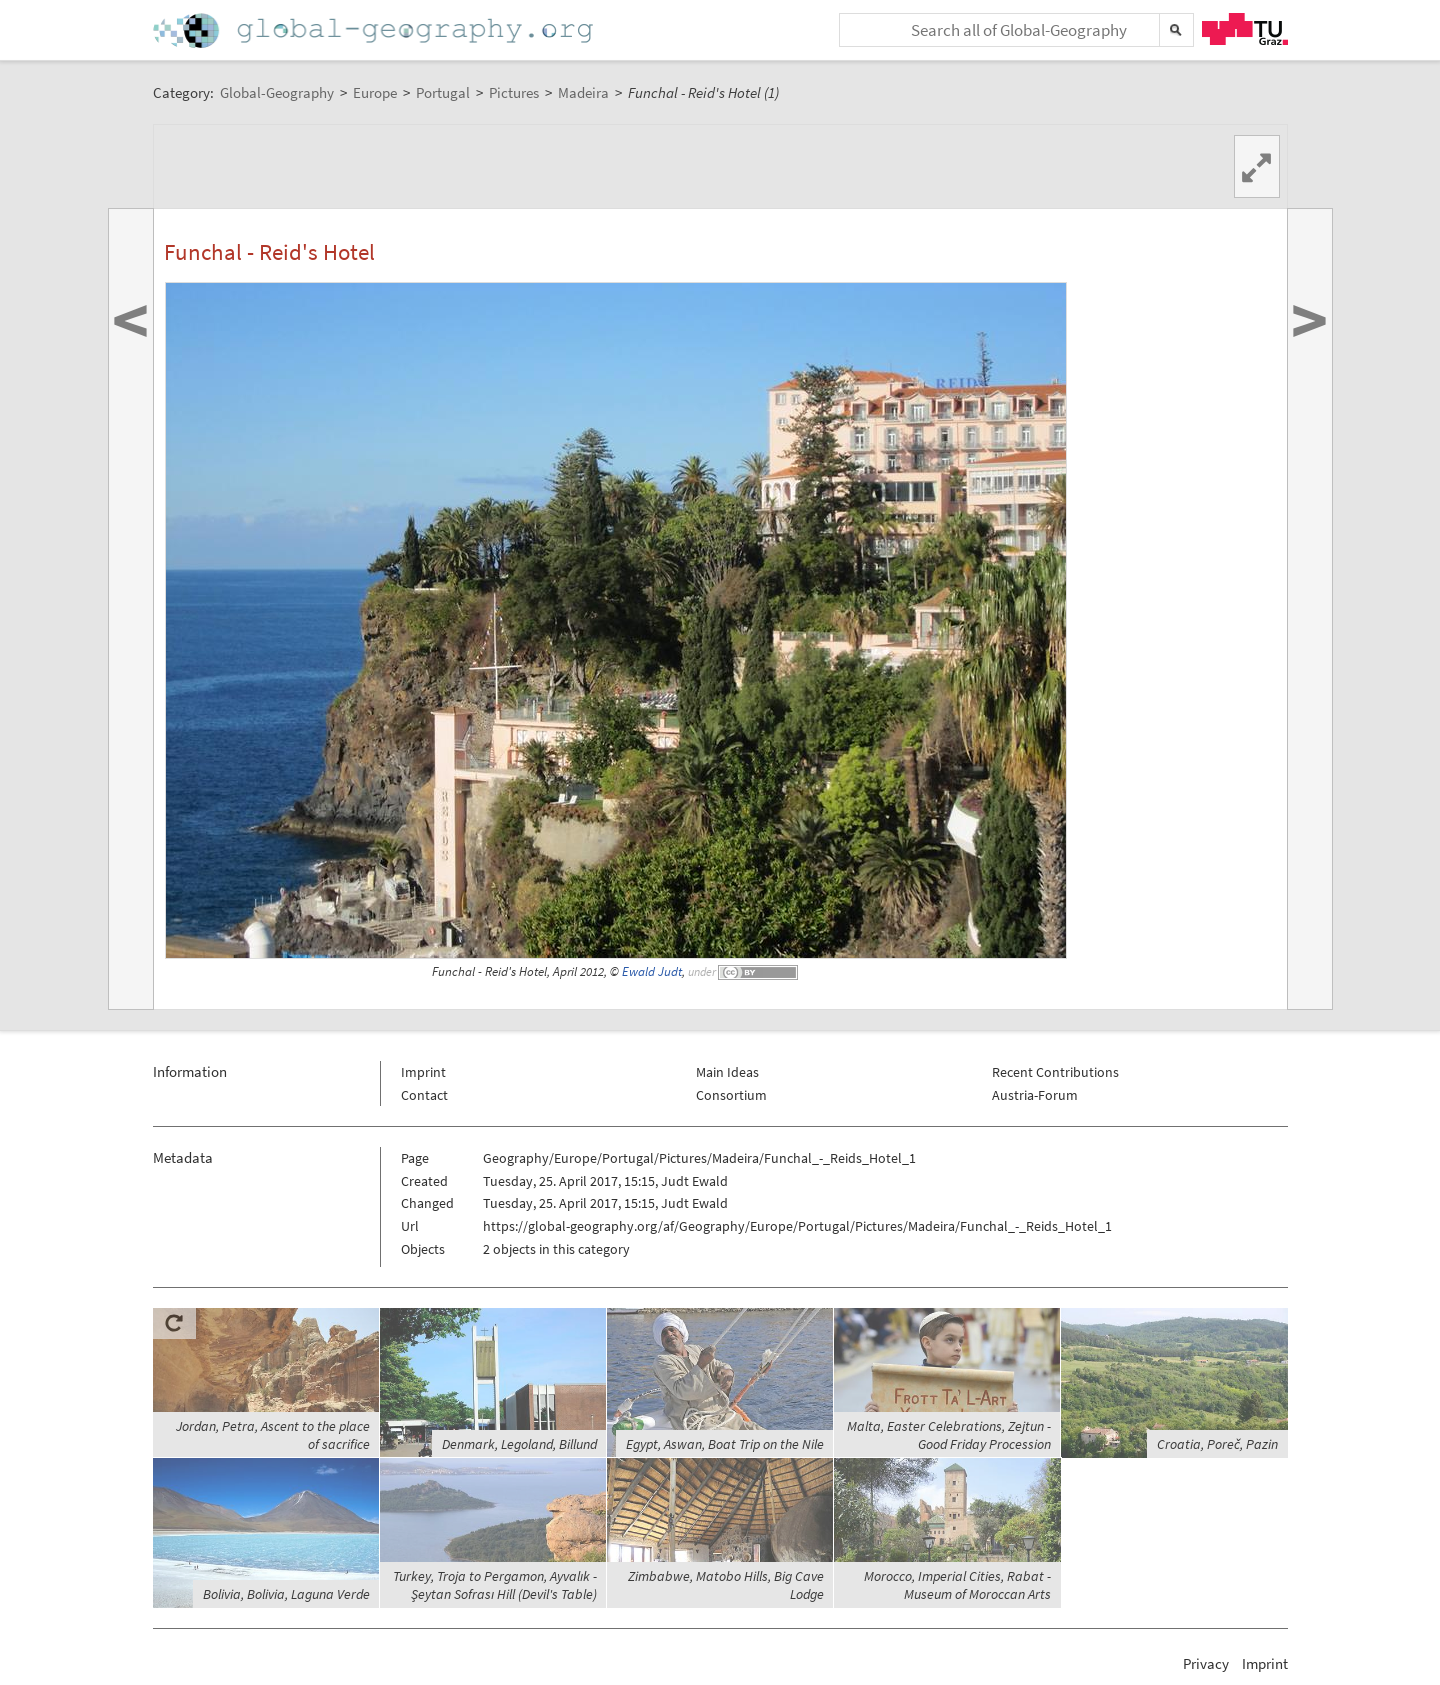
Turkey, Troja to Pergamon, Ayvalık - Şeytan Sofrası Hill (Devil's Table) (495, 1585)
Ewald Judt (652, 971)
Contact (424, 1095)
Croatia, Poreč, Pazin (1217, 1444)
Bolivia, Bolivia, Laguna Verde (286, 1594)
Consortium (731, 1095)
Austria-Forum (1035, 1095)
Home (375, 30)
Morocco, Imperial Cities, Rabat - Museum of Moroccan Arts (957, 1585)
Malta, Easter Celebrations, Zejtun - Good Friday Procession (949, 1435)
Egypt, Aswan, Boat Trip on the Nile (725, 1444)
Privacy (1206, 1663)
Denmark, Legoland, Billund (519, 1444)
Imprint (423, 1072)
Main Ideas (727, 1072)
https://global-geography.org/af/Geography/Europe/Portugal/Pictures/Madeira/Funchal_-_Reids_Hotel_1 (797, 1226)
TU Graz (1245, 29)
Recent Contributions (1055, 1072)
